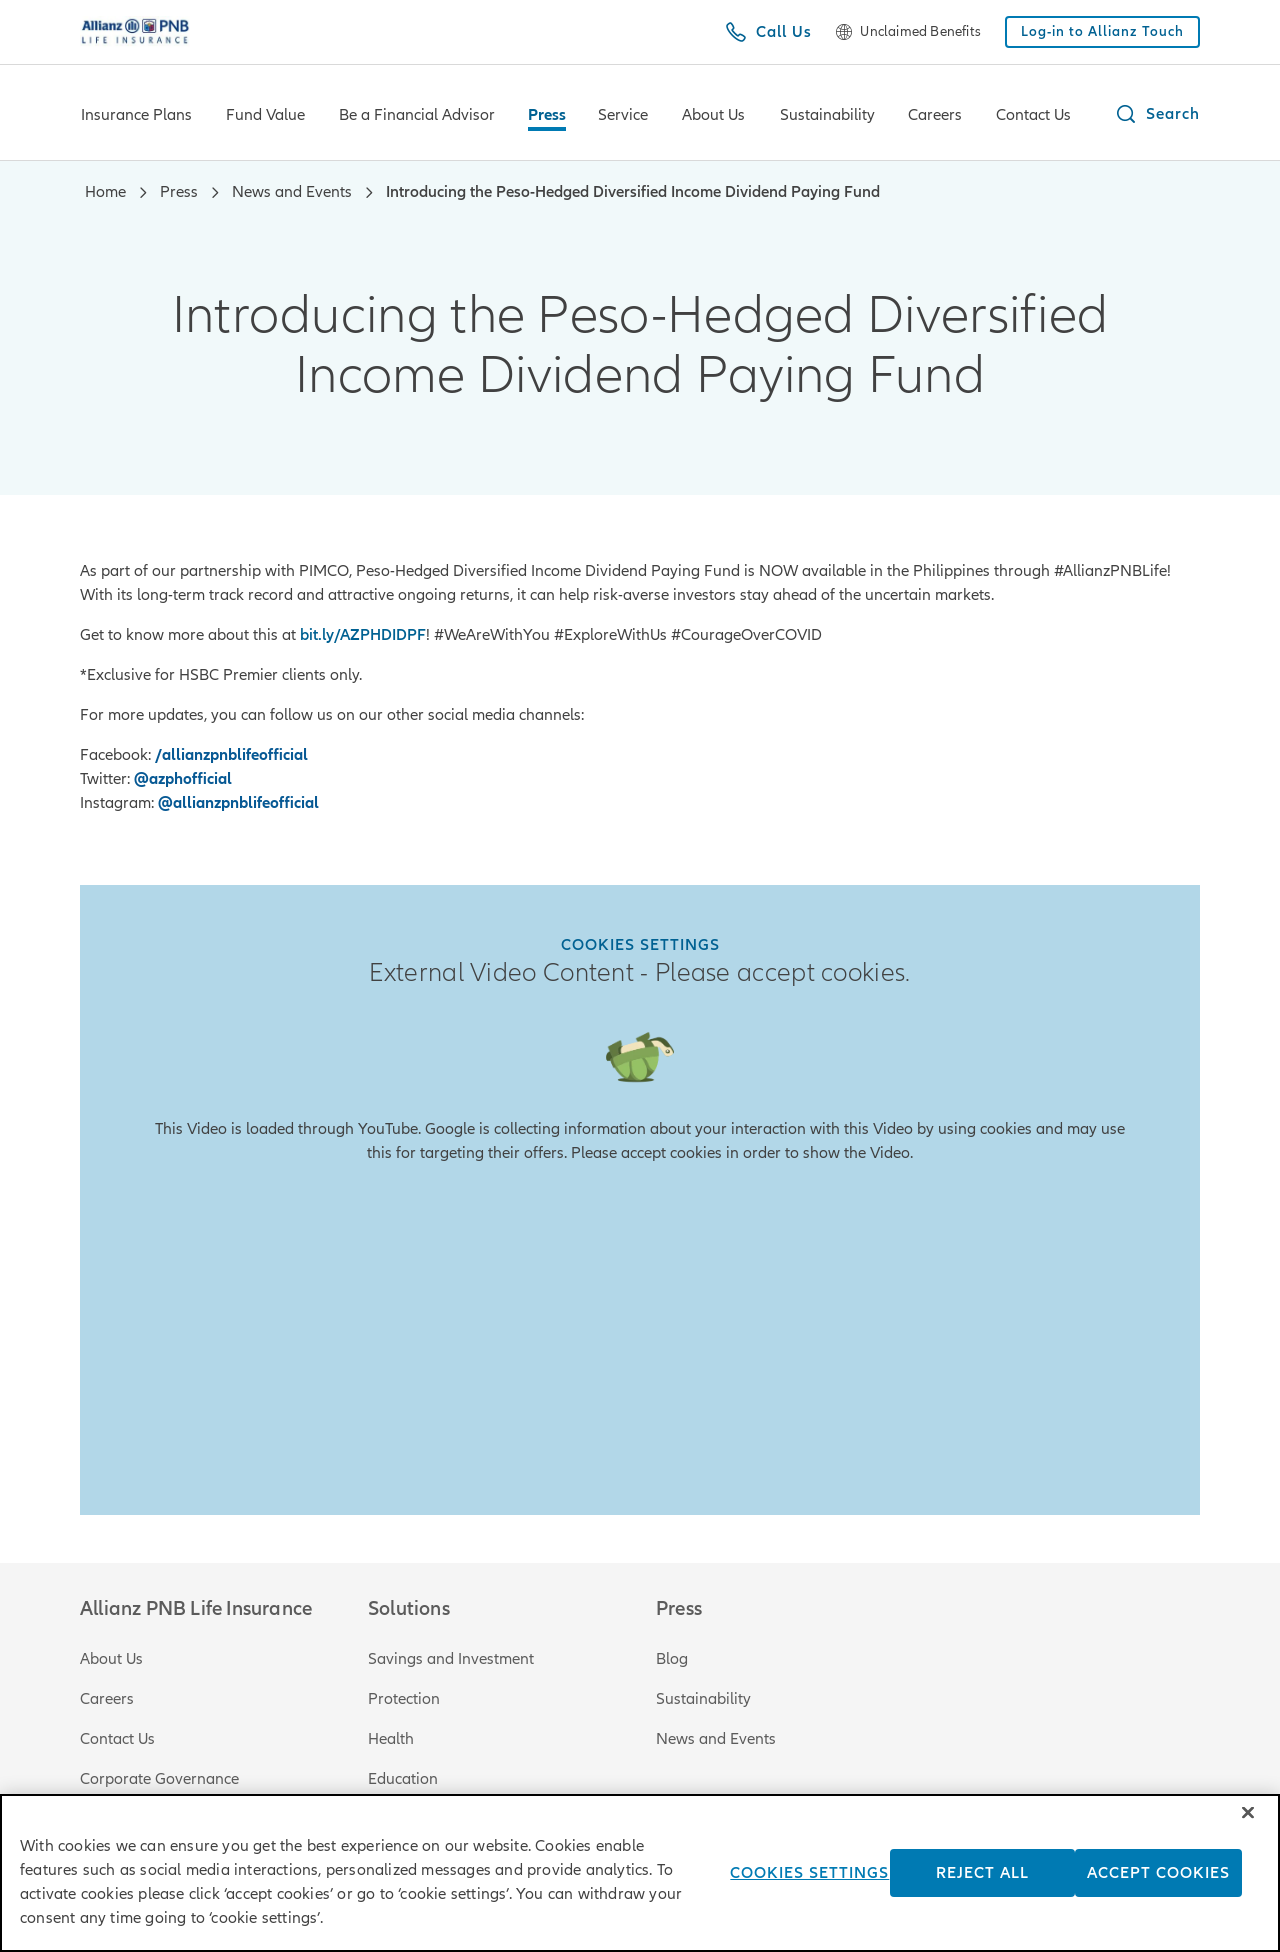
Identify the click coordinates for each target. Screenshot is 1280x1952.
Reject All (982, 1894)
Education (403, 1779)
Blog (672, 1659)
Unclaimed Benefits (920, 32)
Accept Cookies (1158, 1894)
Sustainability (827, 115)
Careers (935, 115)
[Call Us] (768, 32)
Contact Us (1033, 115)
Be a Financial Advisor (417, 115)
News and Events (716, 1739)
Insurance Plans (136, 115)
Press (547, 115)
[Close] (1248, 1834)
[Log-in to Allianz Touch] (1102, 32)
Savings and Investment (451, 1659)
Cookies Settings (640, 945)
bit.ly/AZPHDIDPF (363, 635)
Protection (404, 1699)
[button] (1157, 114)
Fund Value (265, 115)
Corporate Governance (159, 1779)
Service (623, 115)
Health (391, 1739)
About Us (713, 115)
